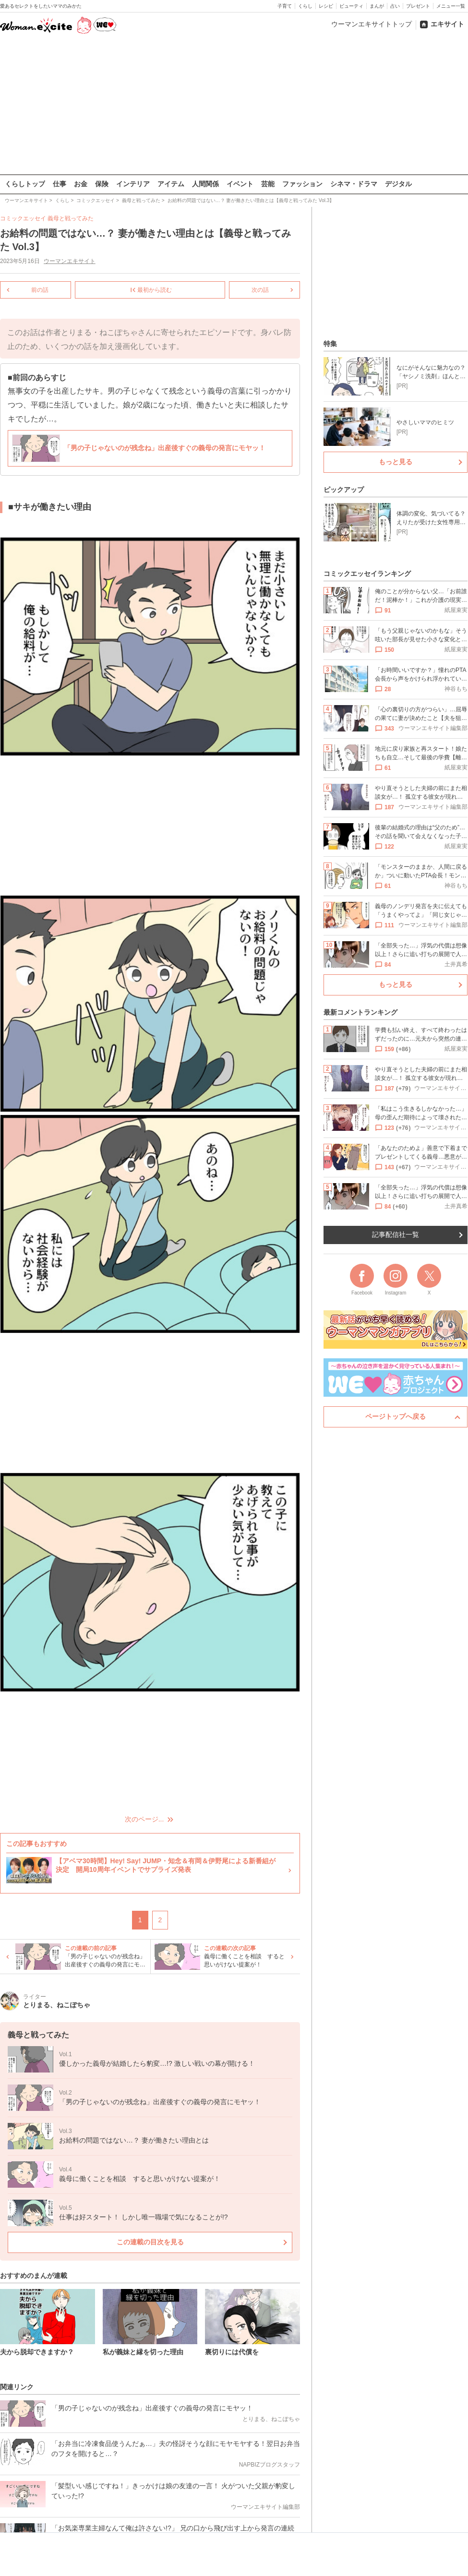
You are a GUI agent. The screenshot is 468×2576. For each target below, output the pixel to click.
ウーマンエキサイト (70, 261)
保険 (101, 184)
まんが (377, 6)
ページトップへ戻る (395, 1416)
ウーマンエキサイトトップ (371, 24)
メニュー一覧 (450, 6)
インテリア (133, 184)
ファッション (302, 184)
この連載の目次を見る (150, 2242)
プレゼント (418, 6)
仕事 (59, 184)
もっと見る (395, 462)
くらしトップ (25, 184)
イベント (240, 184)
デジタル (398, 184)
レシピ (326, 6)
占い (395, 6)
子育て (284, 6)
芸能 (268, 184)
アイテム (170, 184)
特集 (330, 343)
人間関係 (205, 184)
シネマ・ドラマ (353, 184)
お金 (80, 184)
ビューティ (351, 6)
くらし (305, 6)
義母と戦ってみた (71, 218)
